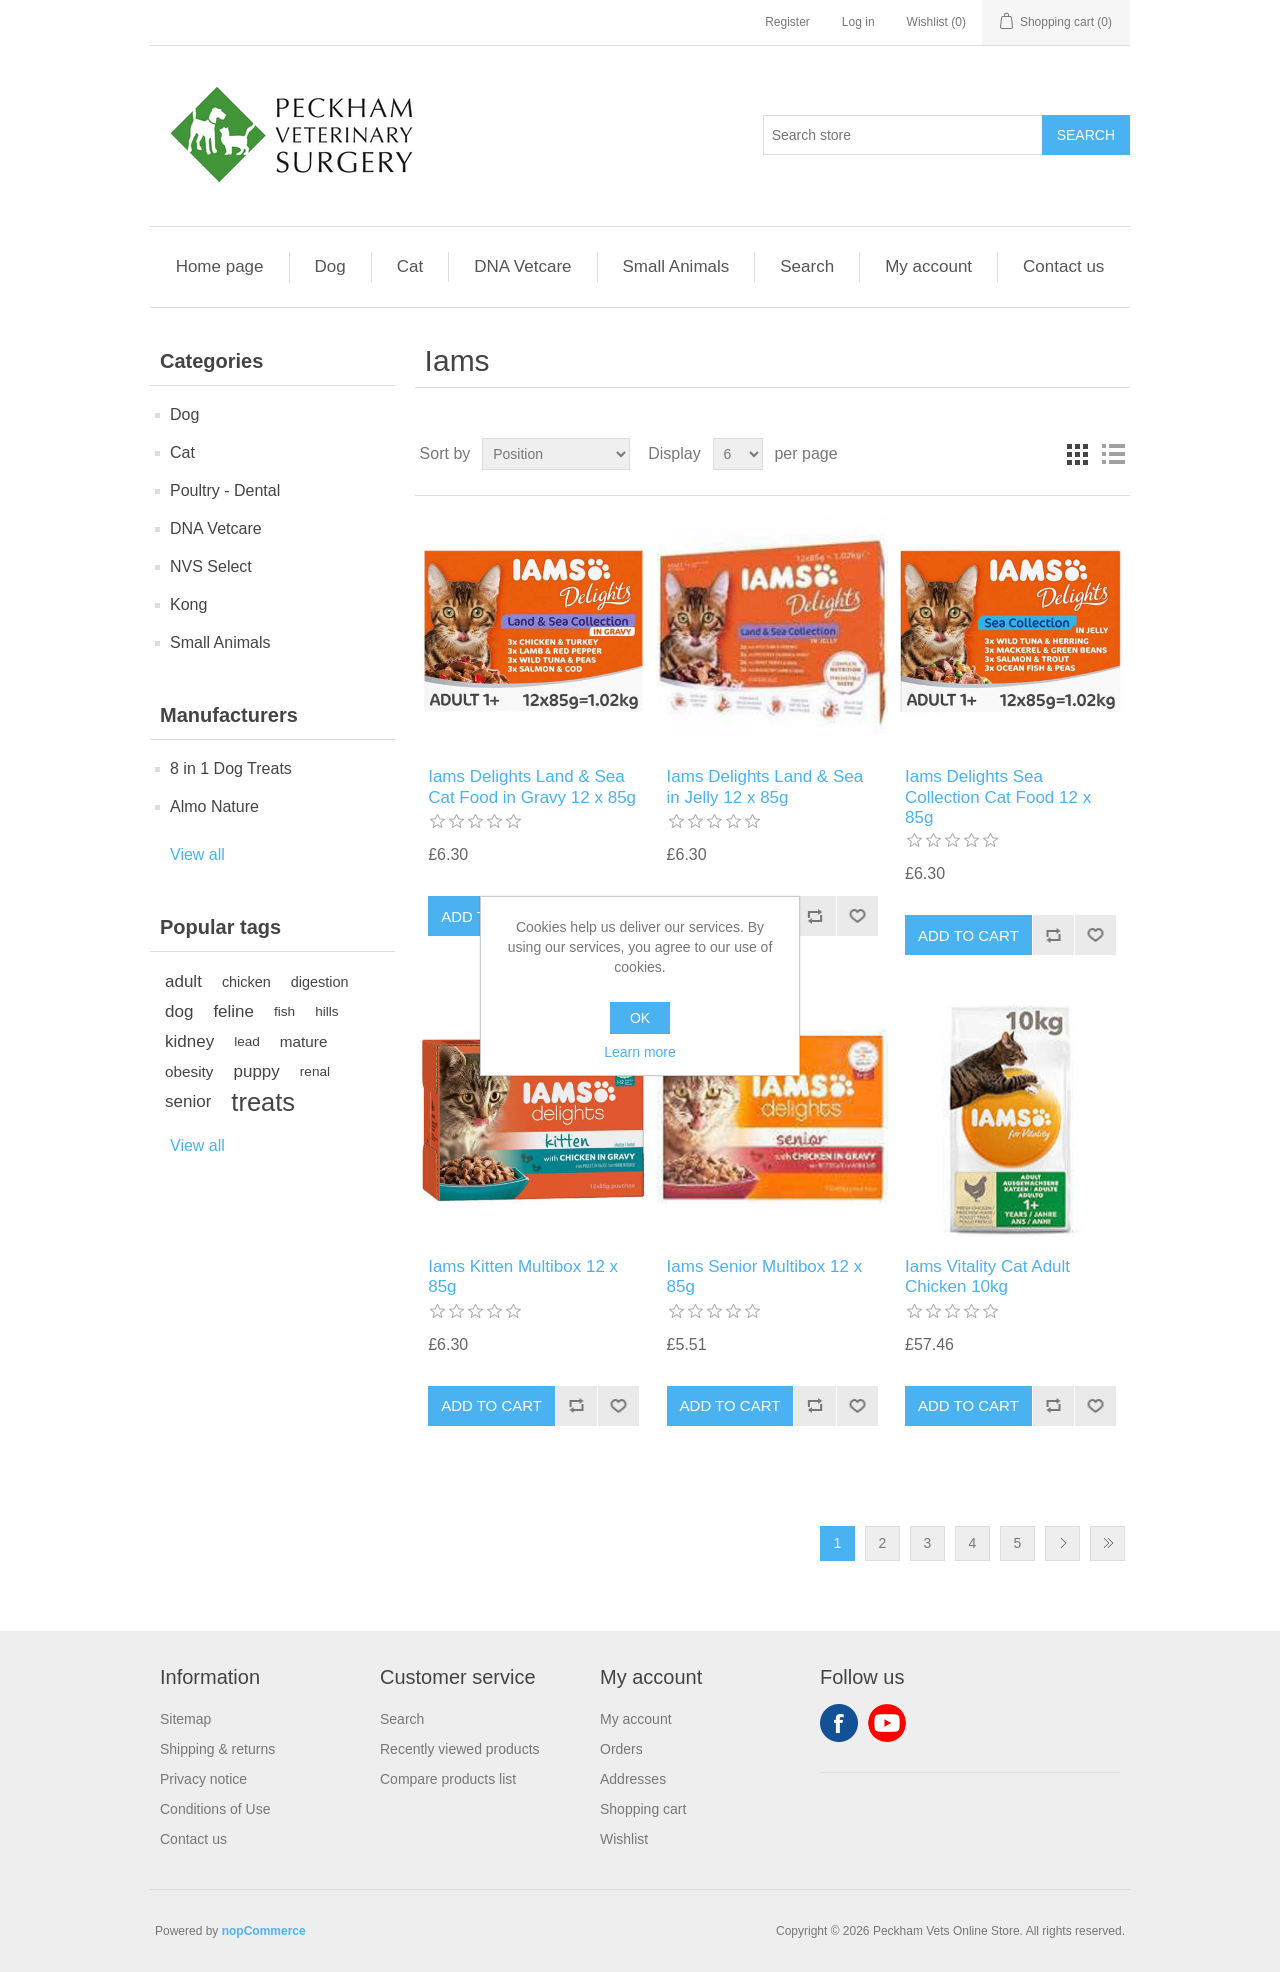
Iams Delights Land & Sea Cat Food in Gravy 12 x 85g (532, 786)
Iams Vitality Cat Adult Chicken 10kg (987, 1276)
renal (315, 1071)
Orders (621, 1749)
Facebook (839, 1723)
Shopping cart (643, 1809)
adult (183, 981)
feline (233, 1011)
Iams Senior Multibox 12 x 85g (765, 1276)
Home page (220, 266)
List (1113, 454)
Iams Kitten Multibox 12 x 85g (523, 1276)
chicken (246, 982)
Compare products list (448, 1779)
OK (640, 1018)
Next (1062, 1543)
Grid (1077, 454)
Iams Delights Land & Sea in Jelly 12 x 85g (765, 786)
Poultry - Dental (225, 490)
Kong (188, 604)
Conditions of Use (215, 1809)
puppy (256, 1071)
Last (1107, 1543)
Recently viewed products (460, 1749)
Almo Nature (214, 806)
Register (787, 22)
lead (247, 1041)
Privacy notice (203, 1779)
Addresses (633, 1779)
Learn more (640, 1052)
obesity (189, 1071)
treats (263, 1102)
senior (188, 1101)
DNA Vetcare (522, 266)
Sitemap (185, 1719)
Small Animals (676, 266)
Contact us (1063, 266)
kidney (189, 1041)
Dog (330, 266)
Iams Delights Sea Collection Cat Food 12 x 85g (998, 797)
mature (304, 1041)
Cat (410, 266)
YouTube (887, 1723)
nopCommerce (264, 1931)
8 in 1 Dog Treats (231, 768)
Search (807, 266)
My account (928, 266)
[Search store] (903, 135)
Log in (858, 22)
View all (197, 854)
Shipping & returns (217, 1749)
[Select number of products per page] (738, 454)
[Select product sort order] (556, 454)
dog (179, 1011)
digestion (320, 982)
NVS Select (211, 566)
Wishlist (624, 1839)
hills (326, 1011)
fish (284, 1011)
